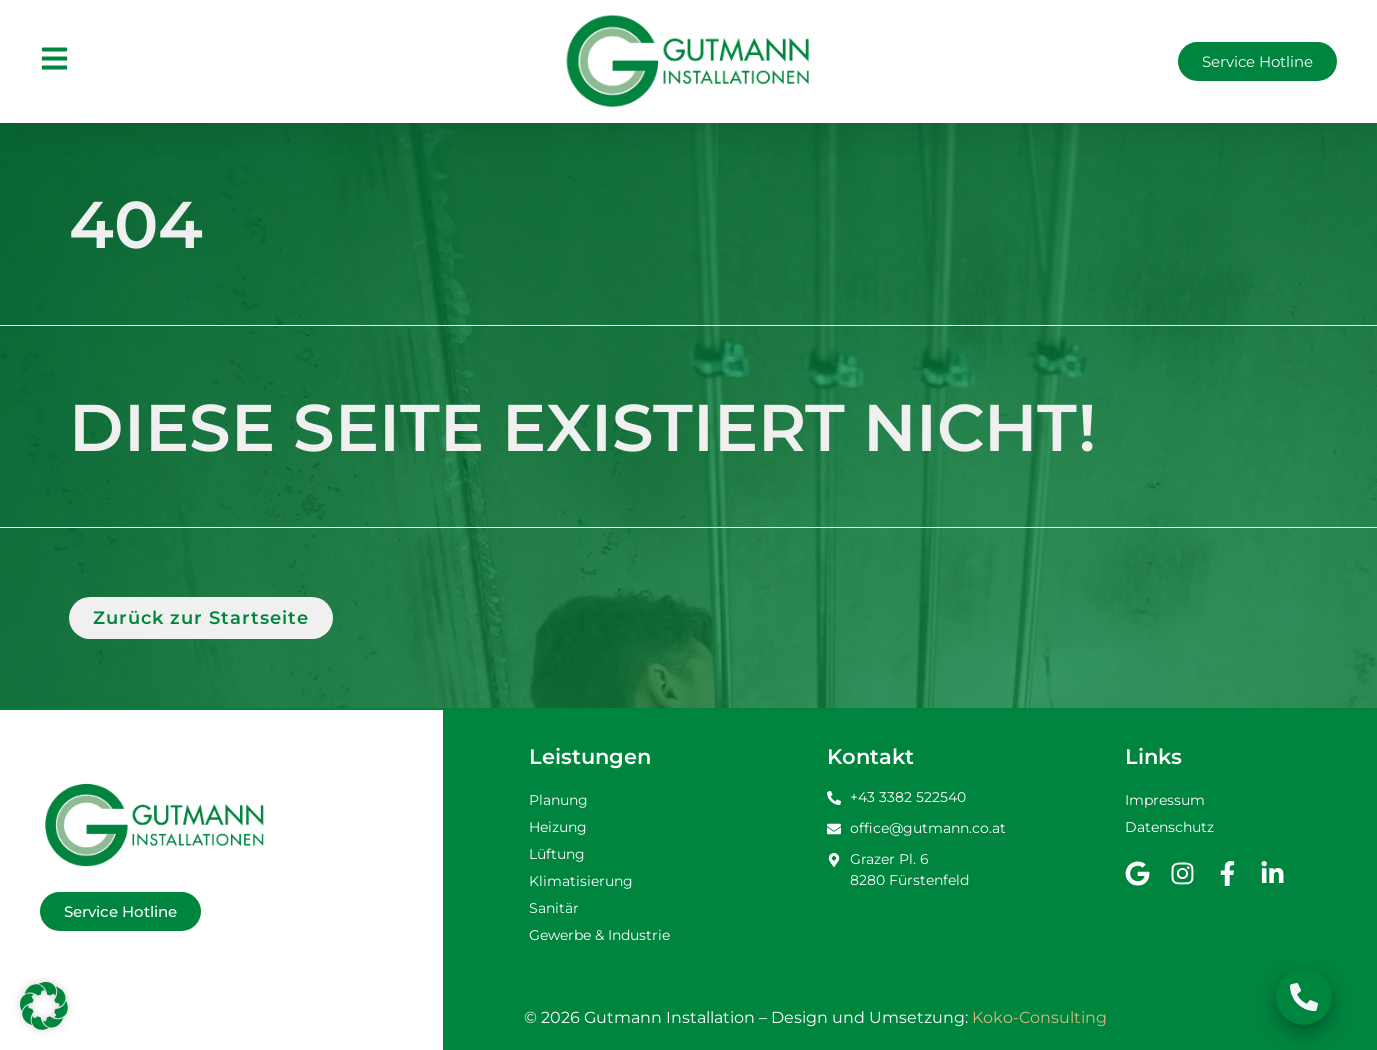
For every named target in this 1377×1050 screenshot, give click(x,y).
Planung (558, 800)
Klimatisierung (581, 881)
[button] (44, 1006)
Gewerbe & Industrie (599, 935)
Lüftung (557, 854)
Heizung (558, 827)
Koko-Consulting (1039, 1017)
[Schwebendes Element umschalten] (1304, 997)
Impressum (1165, 800)
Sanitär (554, 908)
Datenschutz (1169, 827)
